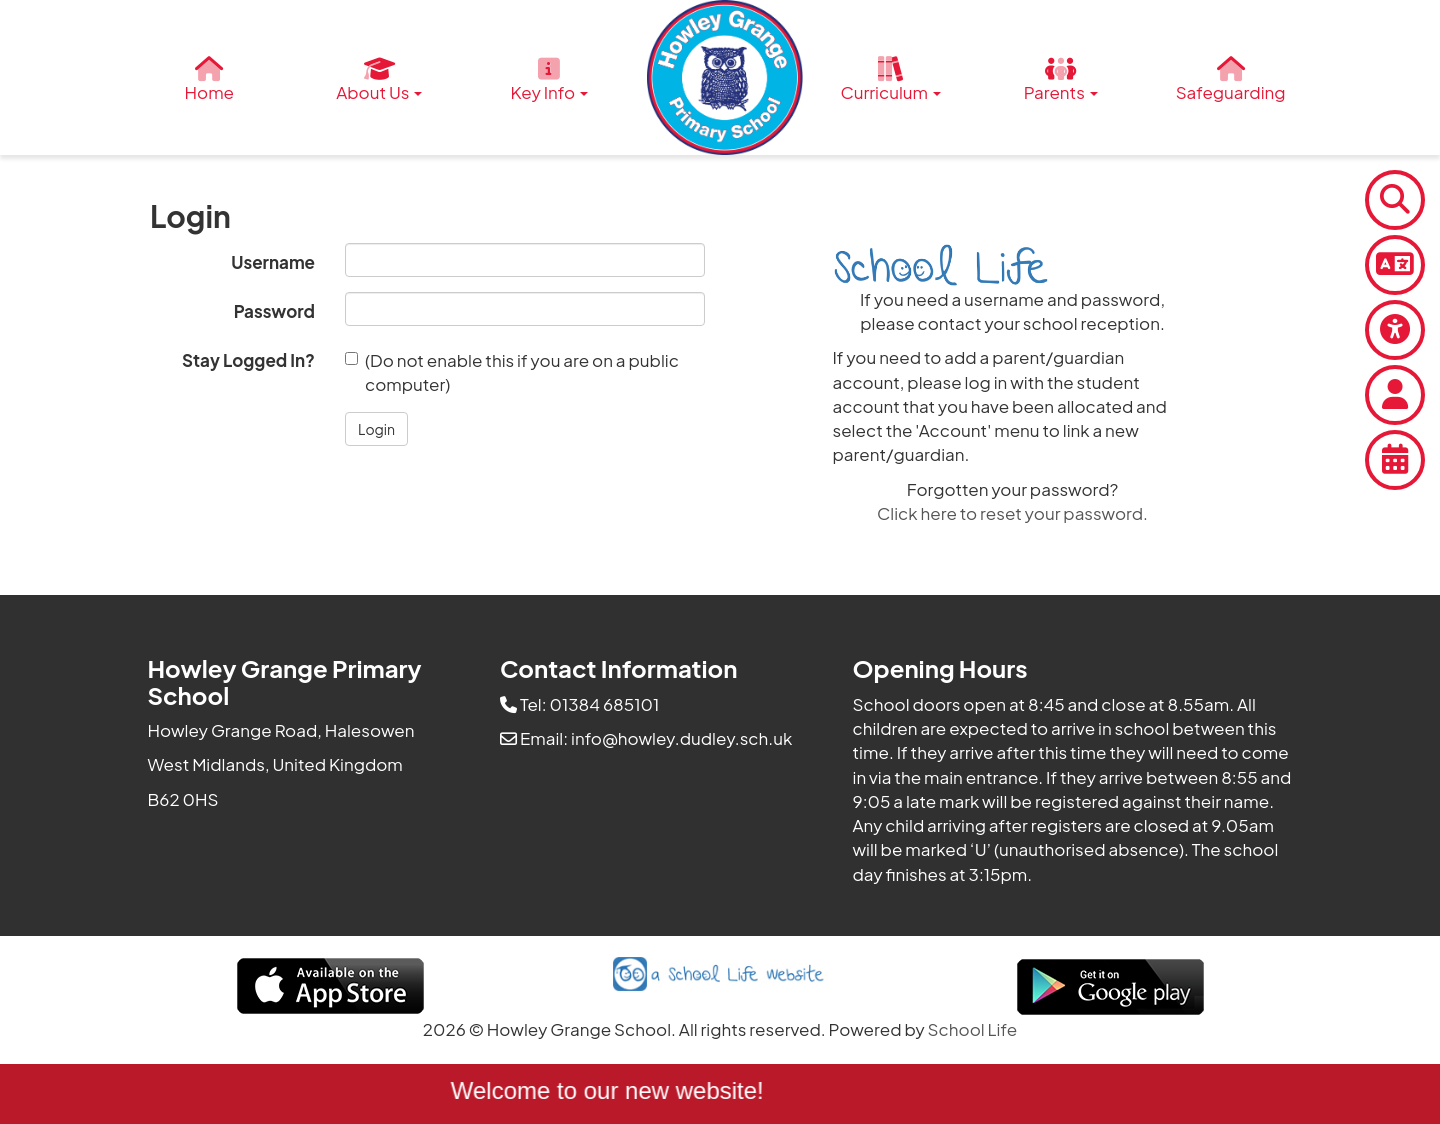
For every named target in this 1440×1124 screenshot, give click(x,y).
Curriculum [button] (891, 80)
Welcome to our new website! (611, 1090)
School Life (973, 1029)
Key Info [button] (550, 80)
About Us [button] (379, 80)
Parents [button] (1061, 80)
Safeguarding (1231, 80)
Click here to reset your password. (1012, 513)
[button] (376, 429)
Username (273, 262)
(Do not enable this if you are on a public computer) (512, 372)
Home (210, 80)
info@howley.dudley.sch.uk (681, 738)
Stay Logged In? (248, 360)
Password (274, 311)
